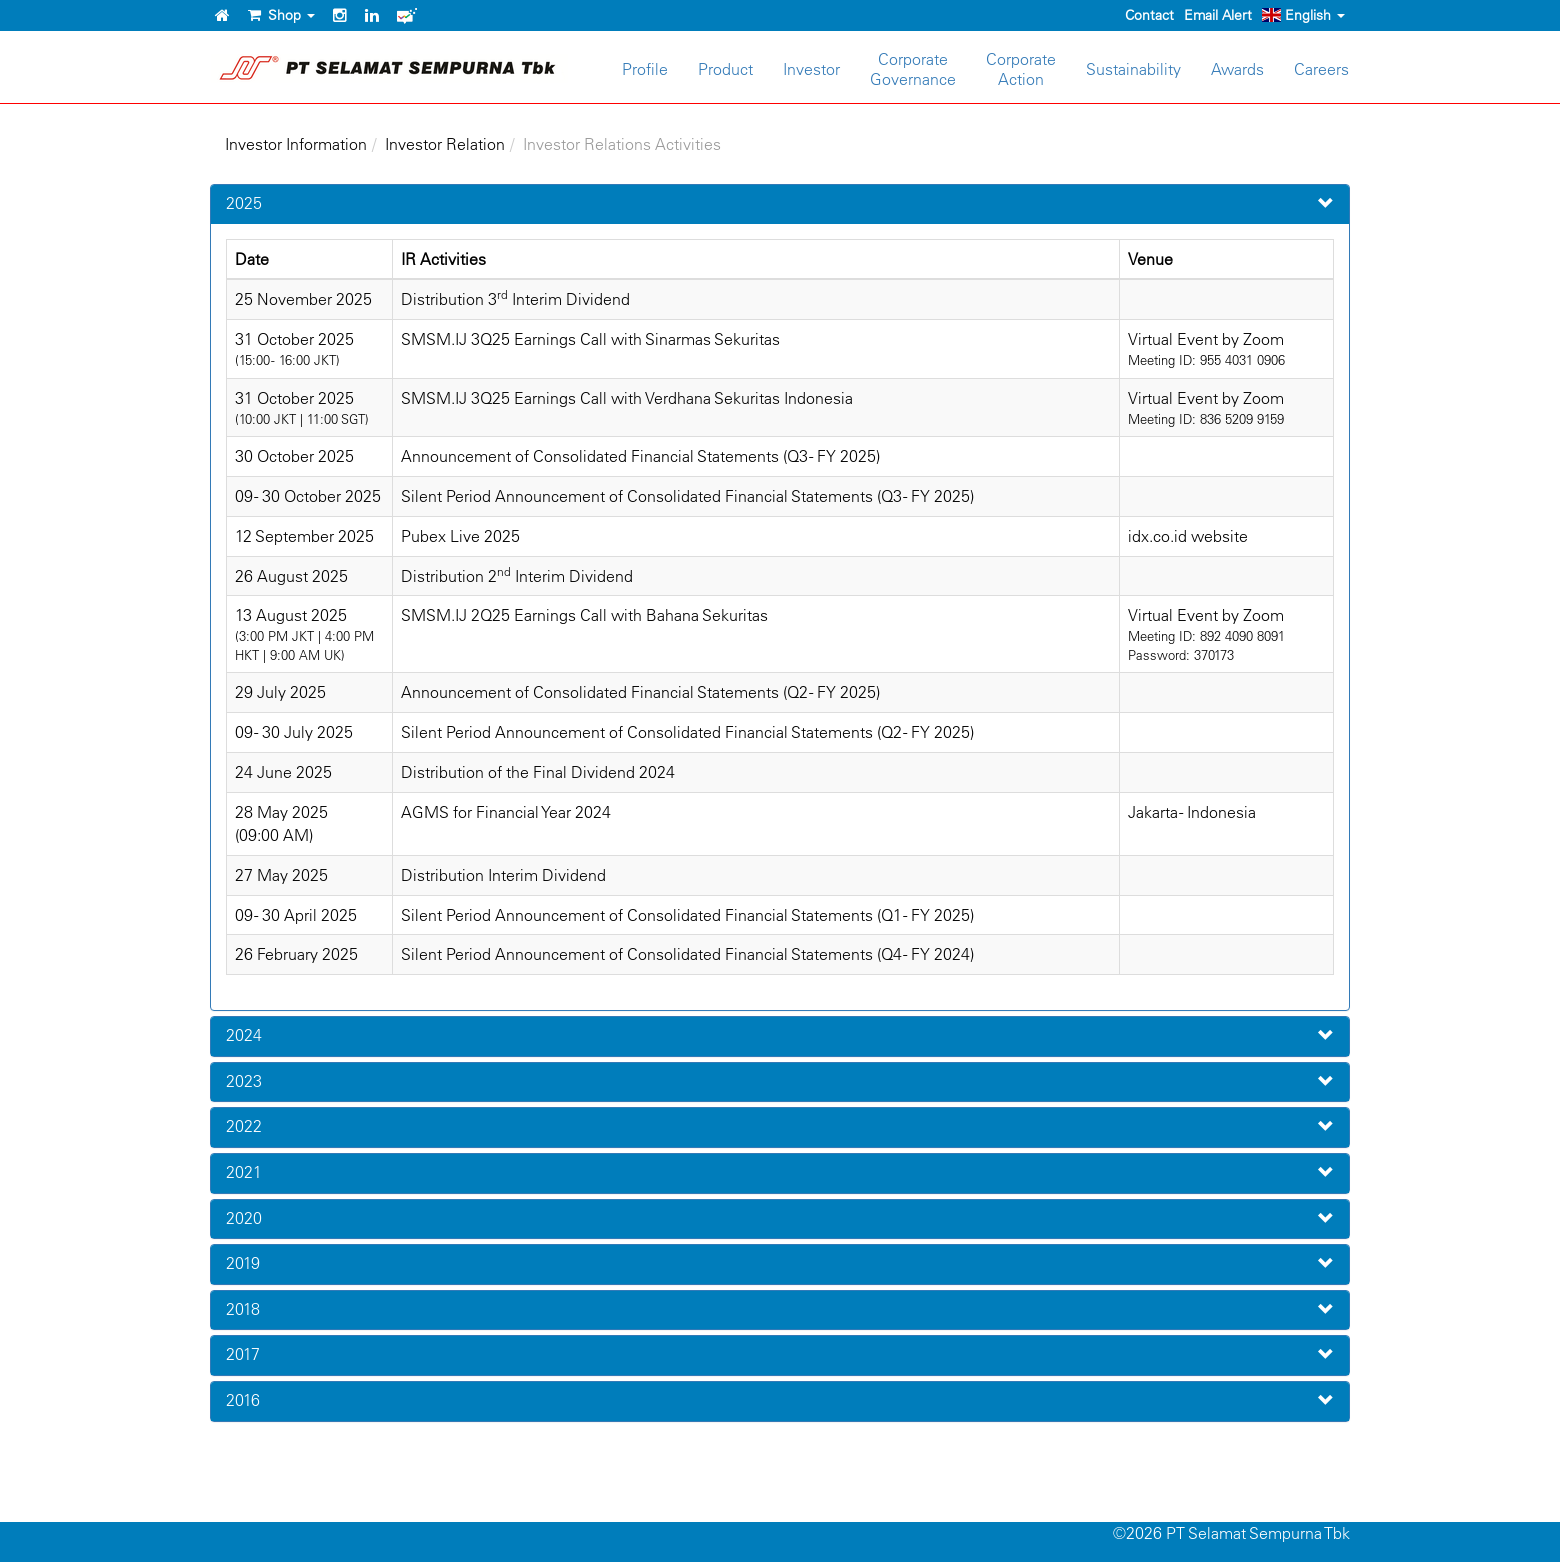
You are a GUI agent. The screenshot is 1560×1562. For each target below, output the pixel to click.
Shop (281, 15)
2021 (244, 1172)
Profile (645, 69)
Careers (1321, 69)
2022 (244, 1126)
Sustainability (1133, 69)
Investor (811, 69)
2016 (243, 1400)
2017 (243, 1354)
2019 (243, 1263)
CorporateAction (1021, 69)
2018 (243, 1309)
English (1303, 15)
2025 (244, 203)
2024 (244, 1035)
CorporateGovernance (913, 69)
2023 (244, 1081)
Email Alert (1218, 15)
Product (725, 69)
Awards (1237, 69)
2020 (244, 1218)
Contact (1149, 15)
